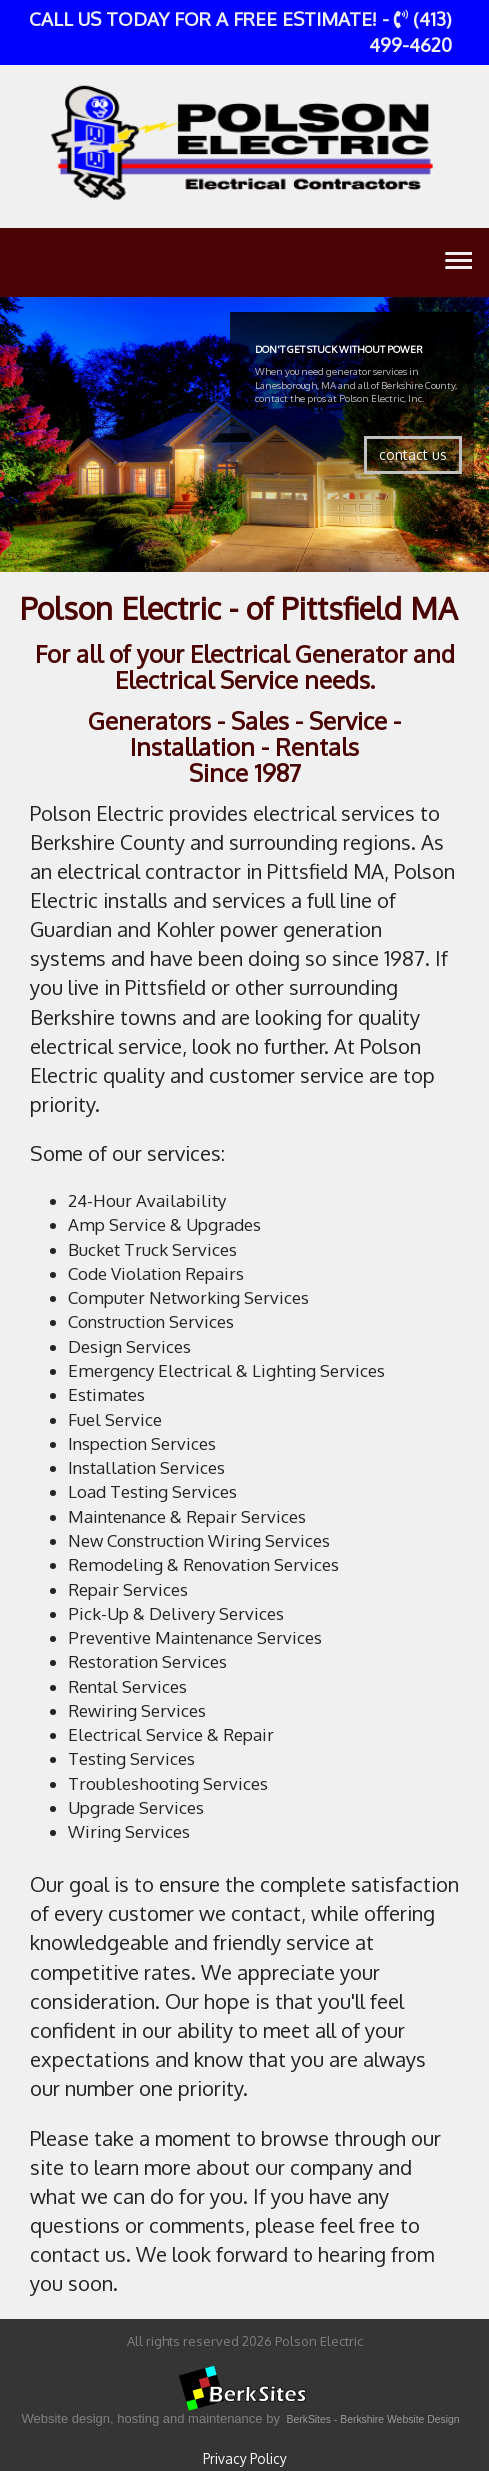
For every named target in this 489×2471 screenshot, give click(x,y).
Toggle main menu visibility (458, 265)
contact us (413, 454)
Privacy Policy (245, 2458)
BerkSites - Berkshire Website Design (373, 2419)
